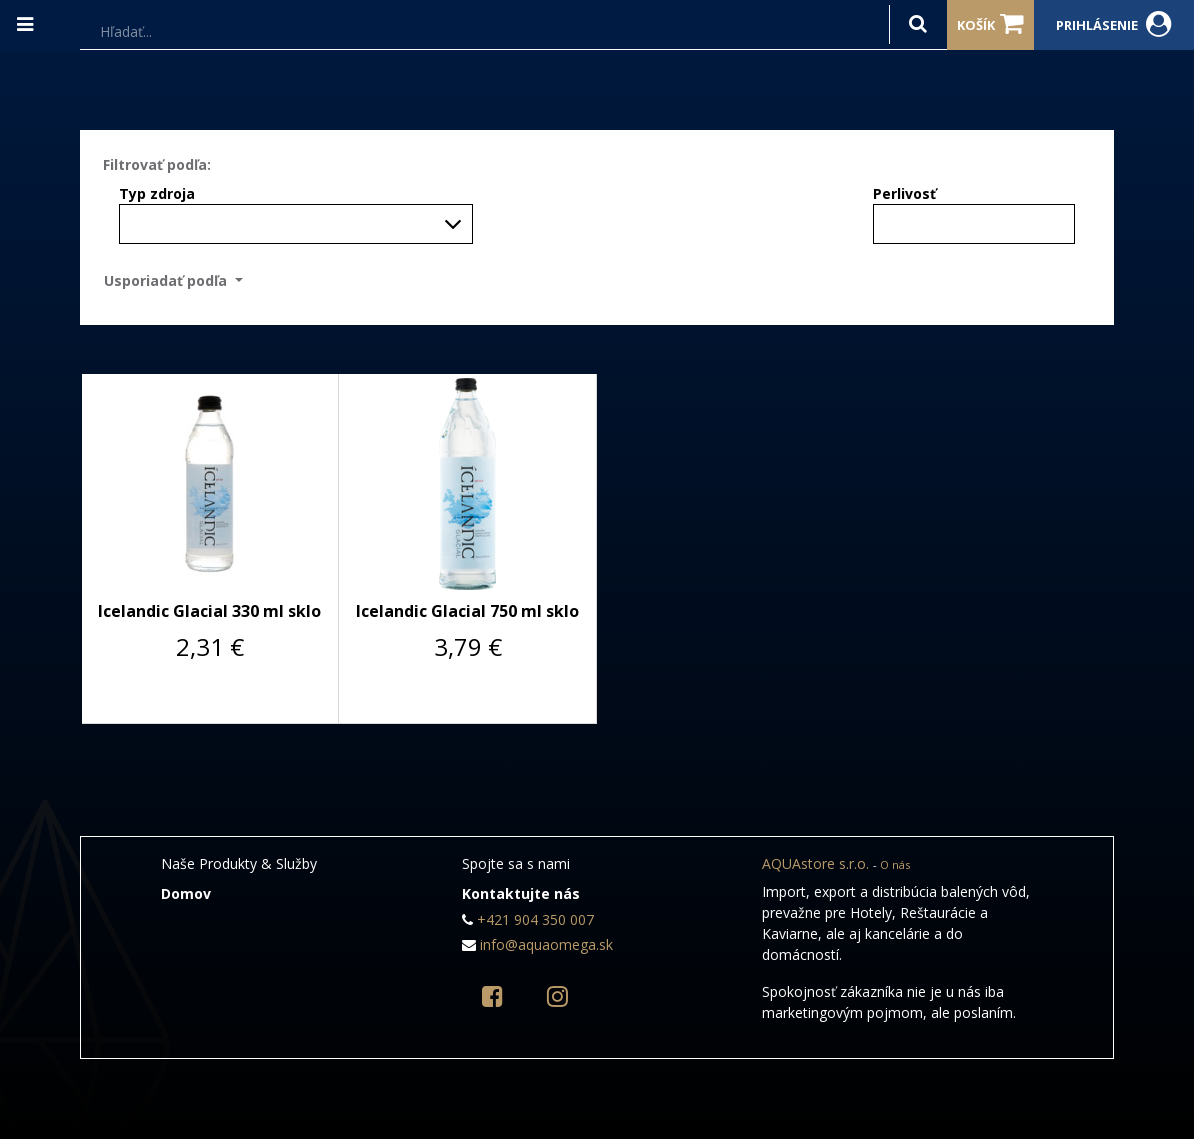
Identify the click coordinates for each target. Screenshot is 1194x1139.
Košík (990, 24)
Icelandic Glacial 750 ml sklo (467, 611)
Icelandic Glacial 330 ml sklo (209, 611)
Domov (186, 893)
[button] (179, 280)
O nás (895, 864)
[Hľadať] (918, 24)
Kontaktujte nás (521, 893)
